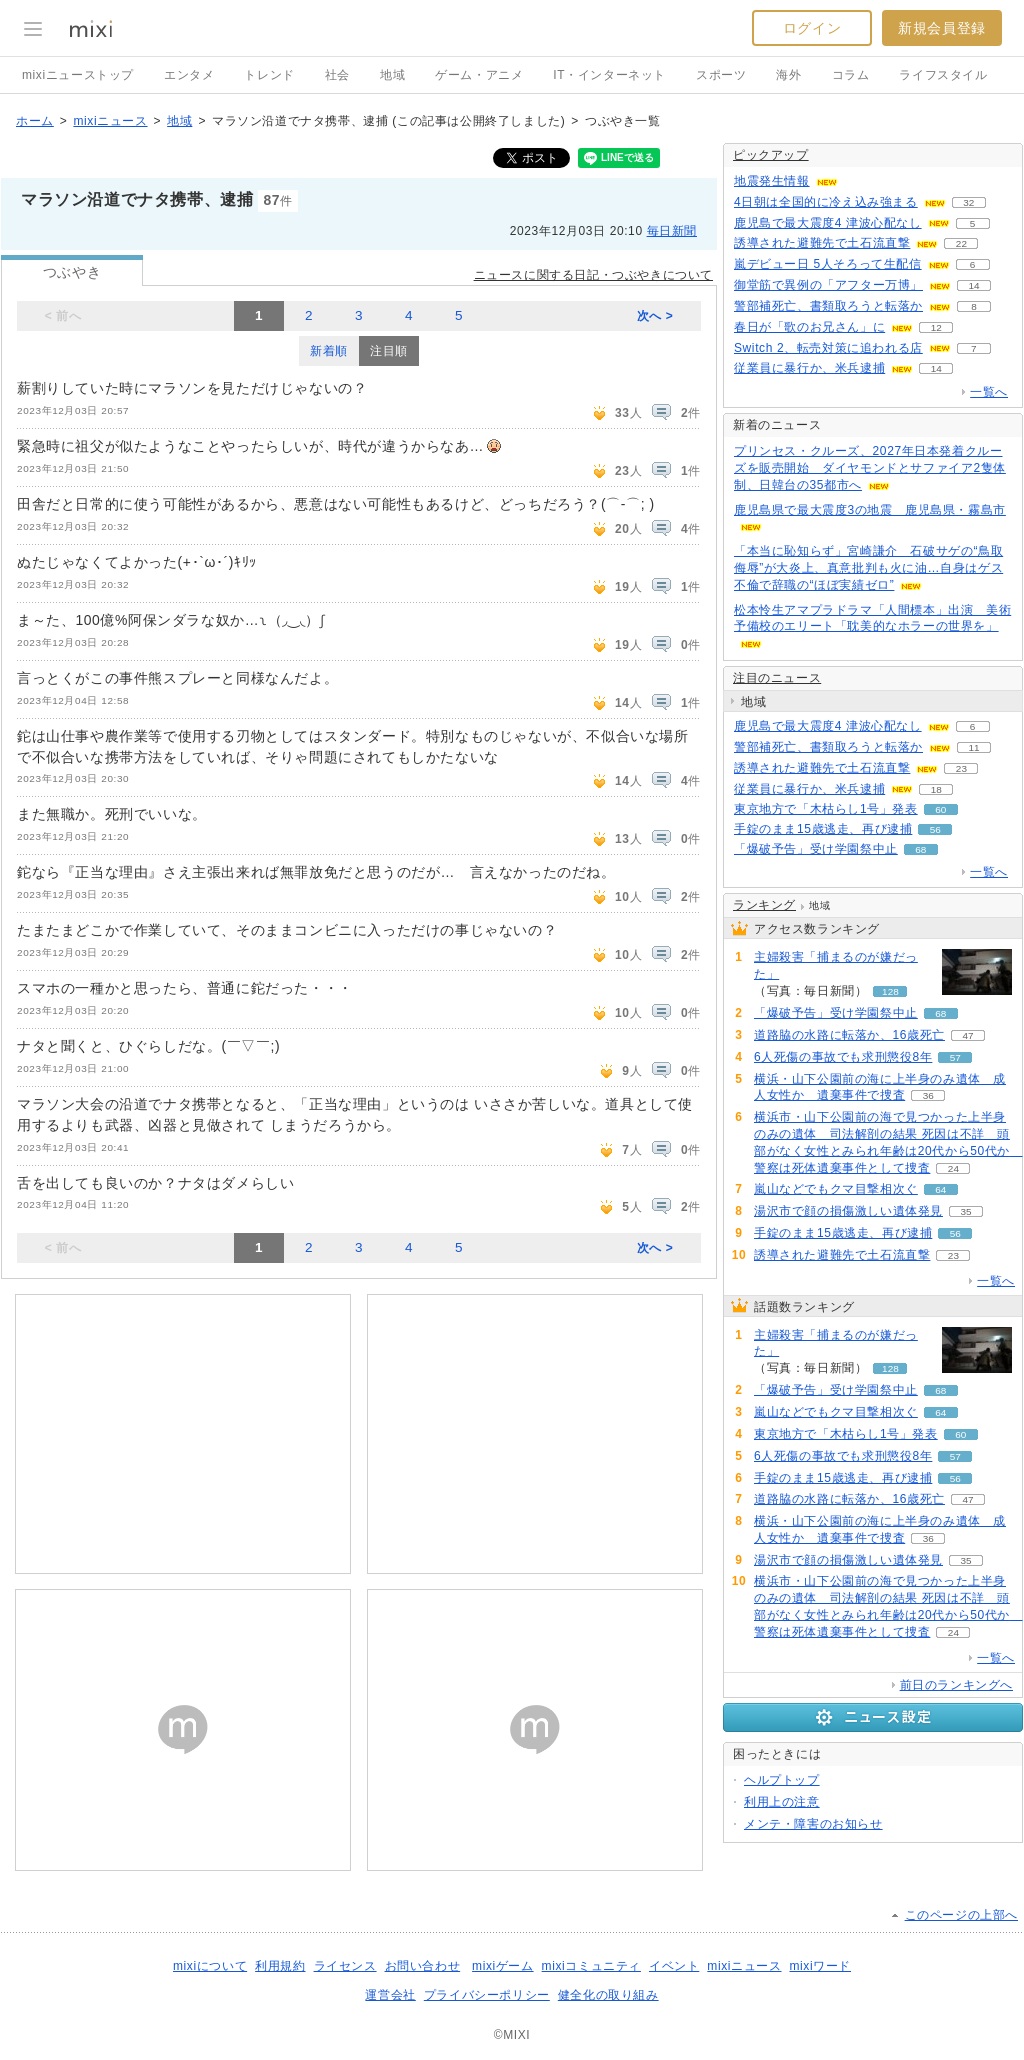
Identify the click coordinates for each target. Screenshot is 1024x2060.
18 (936, 789)
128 (890, 991)
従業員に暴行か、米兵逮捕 (809, 368)
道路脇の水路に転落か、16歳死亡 (849, 1035)
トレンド (269, 75)
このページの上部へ (961, 1915)
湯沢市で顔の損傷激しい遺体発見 (848, 1211)
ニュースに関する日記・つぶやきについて (593, 275)
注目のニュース (777, 678)
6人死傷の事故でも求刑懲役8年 (843, 1057)
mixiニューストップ (78, 75)
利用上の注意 (782, 1802)
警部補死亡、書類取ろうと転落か (828, 306)
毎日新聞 (672, 231)
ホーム (35, 121)
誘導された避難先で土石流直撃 (822, 243)
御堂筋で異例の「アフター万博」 (828, 285)
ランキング (764, 905)
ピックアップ (771, 155)
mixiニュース (110, 121)
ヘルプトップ (782, 1780)
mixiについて (210, 1966)
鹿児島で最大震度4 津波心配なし (828, 223)
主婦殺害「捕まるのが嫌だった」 (836, 965)
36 (928, 1095)
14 (973, 285)
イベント (674, 1966)
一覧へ (989, 392)
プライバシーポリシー (487, 1995)
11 (973, 747)
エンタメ (189, 75)
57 (955, 1057)
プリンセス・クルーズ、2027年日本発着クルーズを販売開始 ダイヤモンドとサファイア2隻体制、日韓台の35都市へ (870, 468)
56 (935, 829)
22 (961, 243)
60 (940, 809)
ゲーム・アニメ (479, 75)
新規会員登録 (942, 28)
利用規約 (280, 1966)
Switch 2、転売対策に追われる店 (828, 348)
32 (968, 202)
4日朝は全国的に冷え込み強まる (826, 202)
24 (953, 1168)
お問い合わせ (423, 1966)
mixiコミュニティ (591, 1966)
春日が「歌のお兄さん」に (809, 327)
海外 (788, 75)
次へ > (655, 316)
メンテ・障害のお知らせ (813, 1824)
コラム (851, 75)
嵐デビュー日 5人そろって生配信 (828, 264)
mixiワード (820, 1966)
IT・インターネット (609, 75)
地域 (392, 75)
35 (965, 1211)
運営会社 (390, 1995)
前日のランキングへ (956, 1685)
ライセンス (345, 1966)
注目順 (389, 351)
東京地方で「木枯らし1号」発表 (826, 809)
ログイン (812, 28)
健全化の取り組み (608, 1995)
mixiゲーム (503, 1966)
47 (967, 1035)
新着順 (329, 351)
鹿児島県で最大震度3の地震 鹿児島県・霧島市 (870, 510)
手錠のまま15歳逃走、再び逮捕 (823, 829)
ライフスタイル (943, 75)
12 (936, 327)
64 (940, 1189)
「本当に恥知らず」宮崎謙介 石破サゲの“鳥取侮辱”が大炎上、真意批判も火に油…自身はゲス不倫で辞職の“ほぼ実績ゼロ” (868, 568)
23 (961, 768)
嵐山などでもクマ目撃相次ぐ (836, 1189)
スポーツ (721, 75)
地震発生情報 (772, 181)
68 (920, 849)
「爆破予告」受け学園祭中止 (816, 849)
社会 (337, 75)
